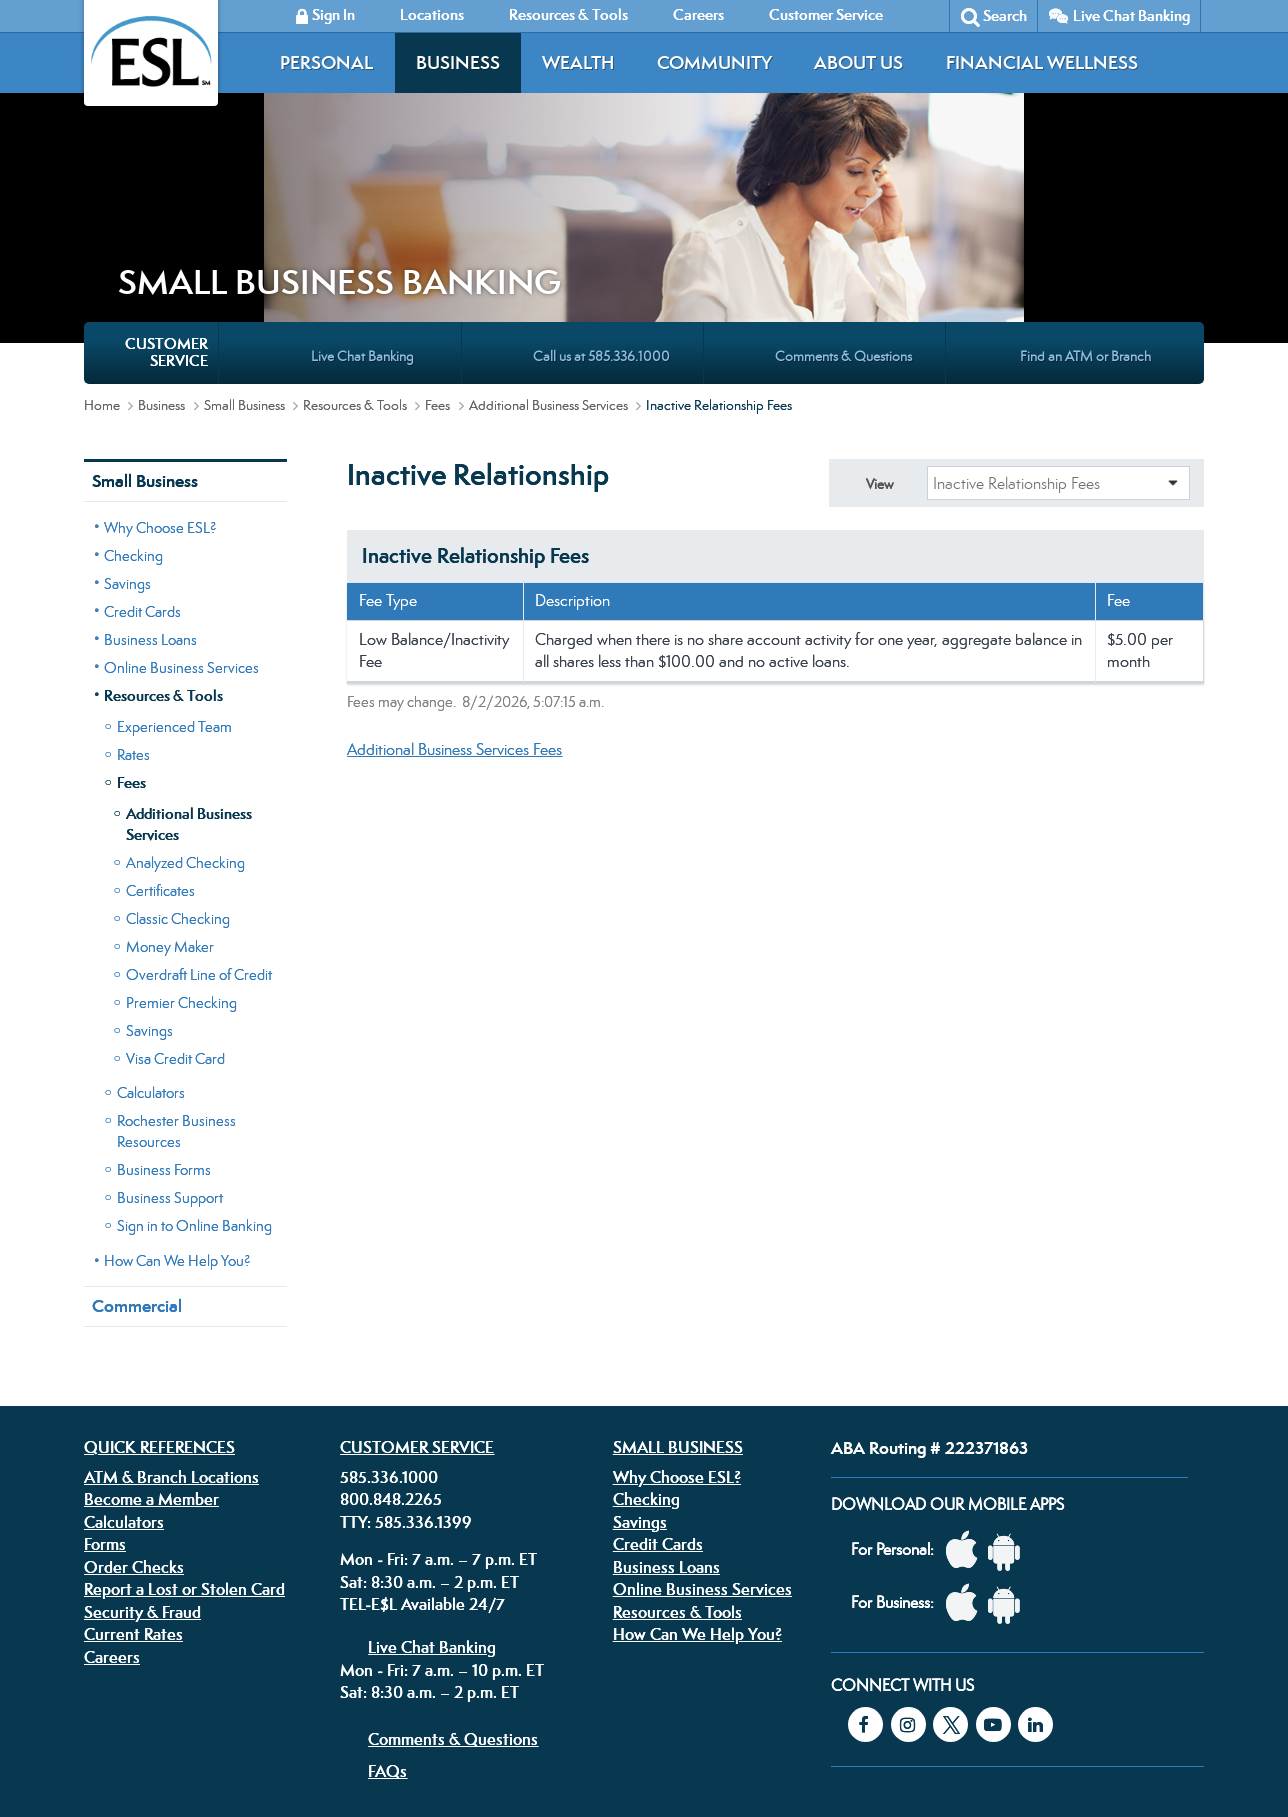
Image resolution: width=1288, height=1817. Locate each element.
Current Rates (133, 1459)
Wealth (578, 62)
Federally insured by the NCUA (937, 1755)
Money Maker (170, 771)
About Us (858, 62)
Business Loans (150, 464)
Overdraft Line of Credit (199, 799)
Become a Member (151, 1324)
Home (102, 230)
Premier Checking (181, 827)
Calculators (151, 917)
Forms (105, 1369)
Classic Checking (178, 743)
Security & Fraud (142, 1437)
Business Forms (164, 994)
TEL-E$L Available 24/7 (422, 1429)
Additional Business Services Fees (454, 574)
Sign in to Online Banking (194, 1050)
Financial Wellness (1042, 62)
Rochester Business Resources (176, 956)
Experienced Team (174, 551)
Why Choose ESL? (160, 352)
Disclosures (483, 1690)
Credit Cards (142, 436)
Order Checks (134, 1392)
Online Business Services (181, 492)
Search (1005, 15)
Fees (437, 230)
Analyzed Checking (185, 687)
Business (458, 62)
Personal (326, 62)
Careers (112, 1482)
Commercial (137, 1131)
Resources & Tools (355, 230)
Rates (133, 579)
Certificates (160, 715)
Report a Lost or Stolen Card (184, 1414)
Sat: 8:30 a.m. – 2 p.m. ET (429, 1407)
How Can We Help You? (177, 1085)
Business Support (170, 1022)
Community (714, 62)
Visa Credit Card (175, 883)
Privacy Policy (398, 1690)
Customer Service (417, 1272)
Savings (127, 408)
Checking (133, 380)
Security (552, 1690)
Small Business (244, 230)
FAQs (387, 1596)
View (879, 309)
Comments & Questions (453, 1564)
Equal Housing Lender (987, 1704)
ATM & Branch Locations (171, 1302)
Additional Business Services (548, 230)
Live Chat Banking (1131, 15)
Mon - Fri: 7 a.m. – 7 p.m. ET (438, 1384)
